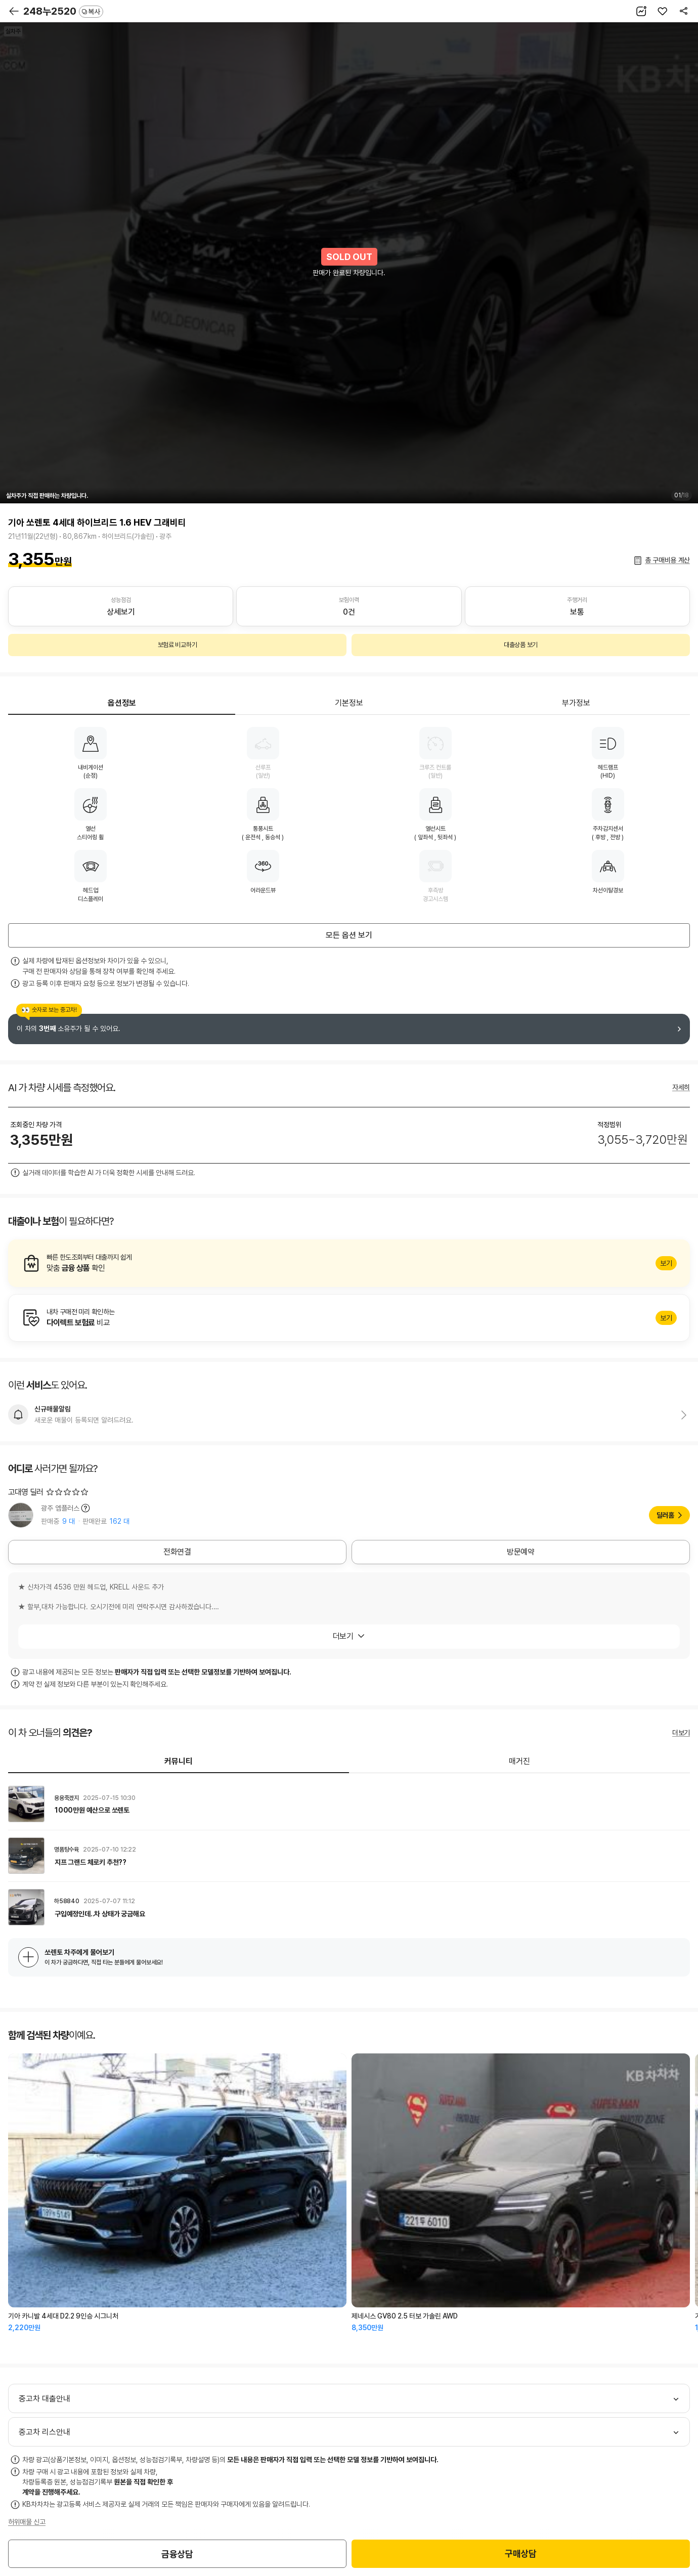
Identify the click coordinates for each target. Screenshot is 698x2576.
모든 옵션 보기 (349, 935)
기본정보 (349, 703)
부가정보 (576, 703)
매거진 (519, 1761)
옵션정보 (122, 703)
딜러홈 (665, 1515)
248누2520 (63, 11)
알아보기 (349, 1263)
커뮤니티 (178, 1761)
